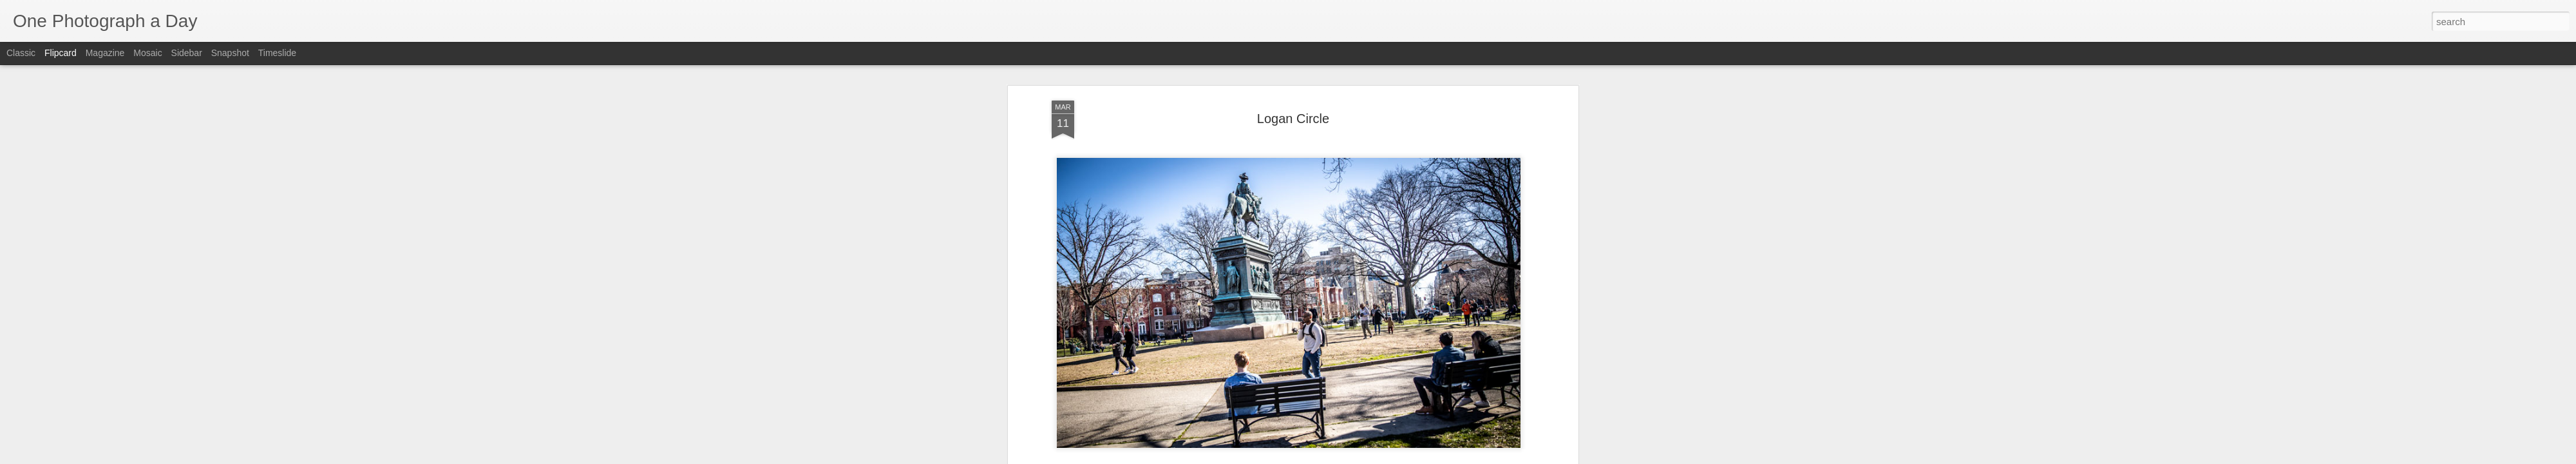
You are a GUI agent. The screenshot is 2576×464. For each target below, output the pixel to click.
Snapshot (230, 53)
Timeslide (277, 53)
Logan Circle (1293, 83)
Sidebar (186, 53)
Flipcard (60, 53)
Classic (20, 53)
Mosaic (147, 53)
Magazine (105, 53)
